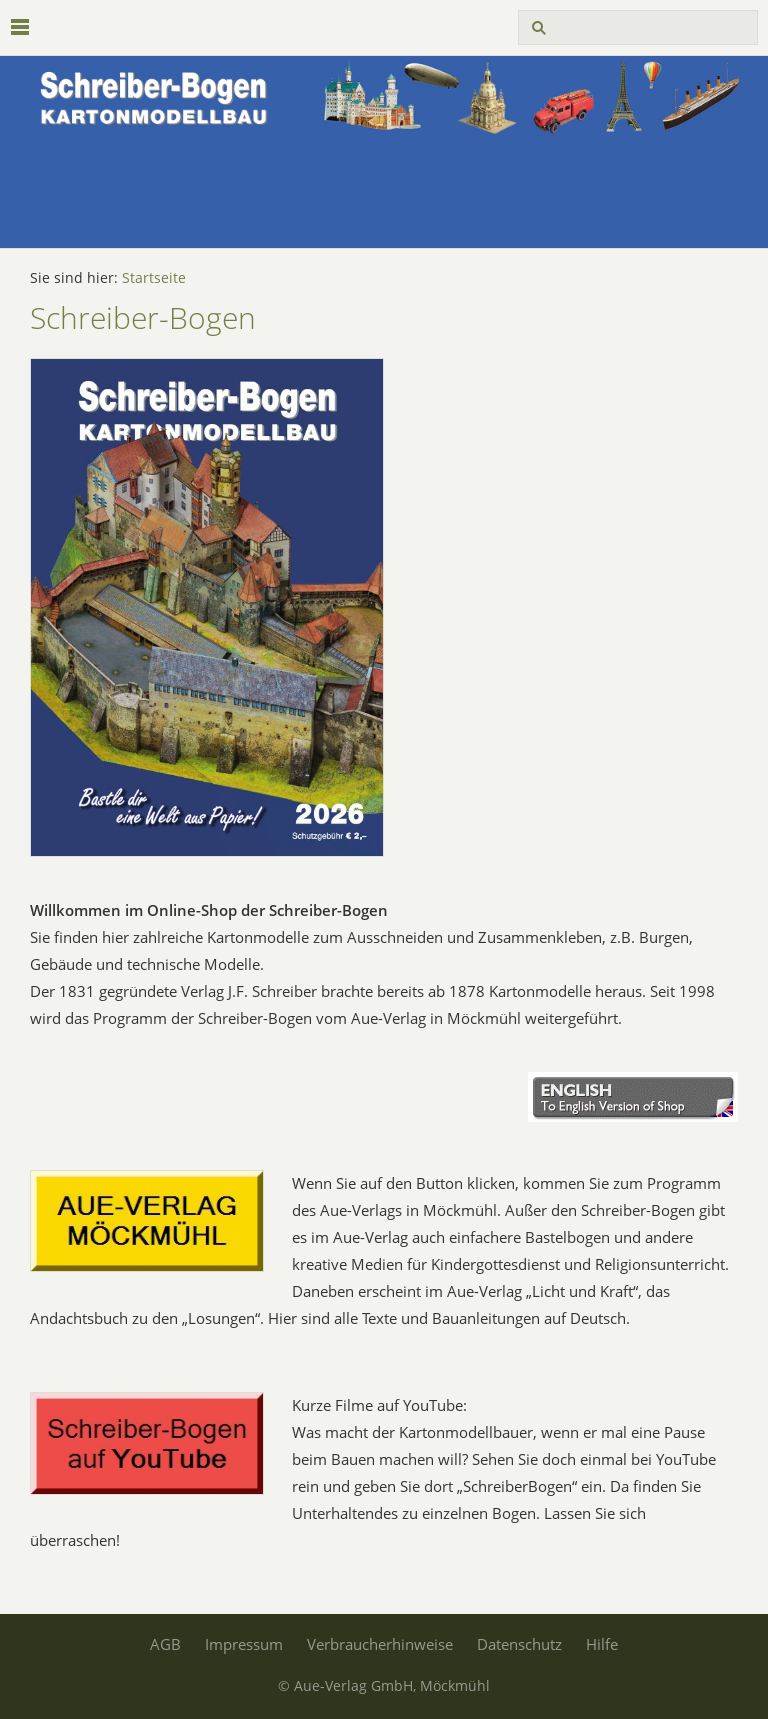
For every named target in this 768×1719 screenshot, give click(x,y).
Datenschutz (519, 1644)
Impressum (244, 1644)
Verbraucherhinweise (380, 1644)
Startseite (154, 278)
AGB (165, 1644)
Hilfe (602, 1644)
